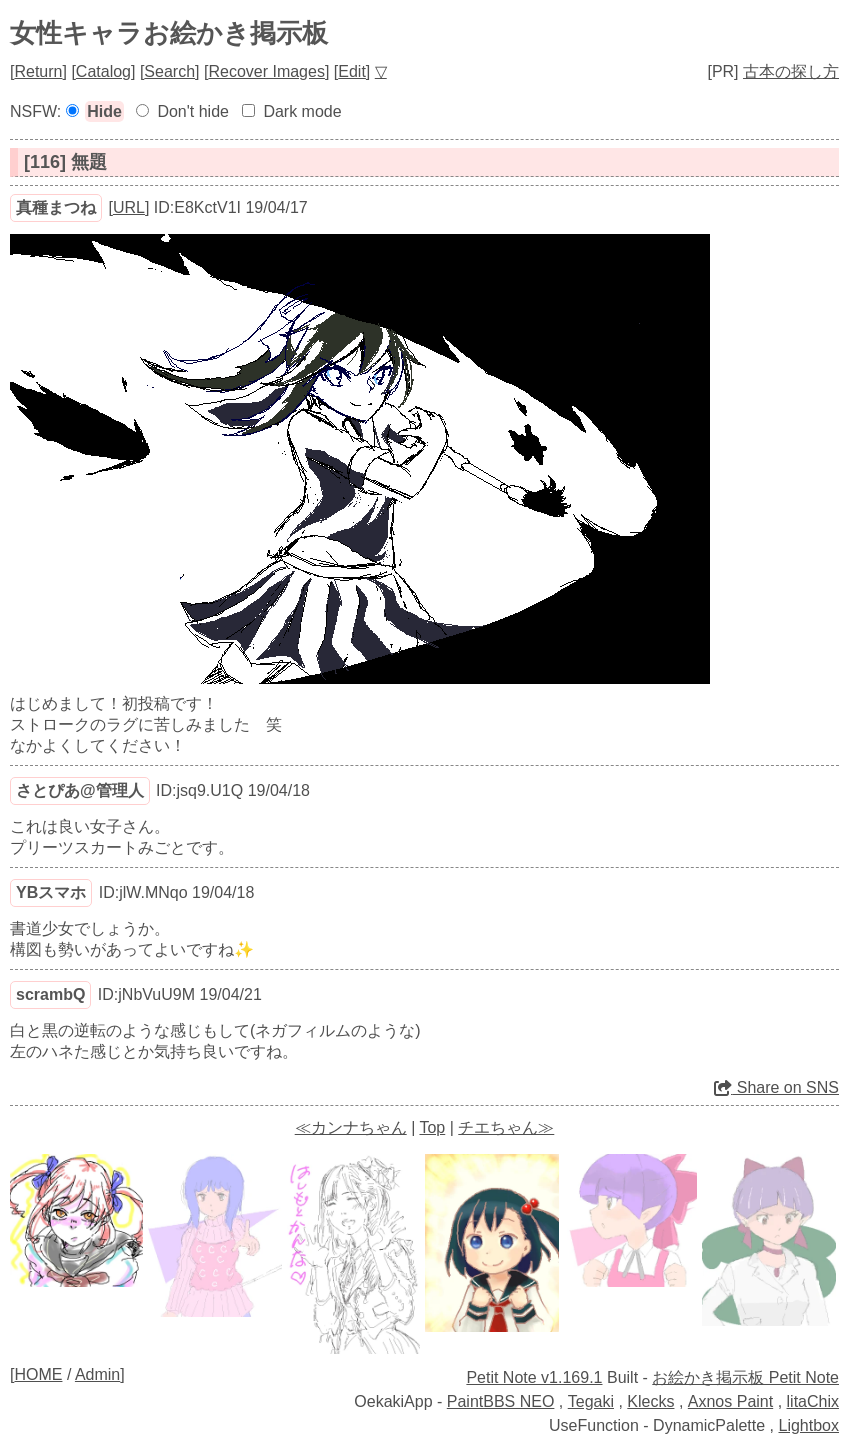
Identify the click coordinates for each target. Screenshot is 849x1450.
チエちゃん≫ (506, 1127)
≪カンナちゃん (351, 1127)
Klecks (650, 1401)
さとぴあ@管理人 (80, 790)
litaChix (813, 1401)
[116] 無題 (65, 162)
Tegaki (591, 1401)
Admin (97, 1374)
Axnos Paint (730, 1401)
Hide (104, 111)
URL (129, 207)
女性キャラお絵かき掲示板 (169, 33)
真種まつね (56, 207)
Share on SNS (776, 1087)
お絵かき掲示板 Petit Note (745, 1377)
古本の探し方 (791, 71)
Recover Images (266, 71)
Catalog (103, 71)
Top (432, 1127)
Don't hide (193, 111)
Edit (352, 71)
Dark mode (302, 111)
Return (38, 71)
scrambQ (50, 994)
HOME (38, 1374)
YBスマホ (51, 892)
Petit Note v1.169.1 (534, 1377)
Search (169, 71)
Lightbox (809, 1425)
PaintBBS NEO (501, 1401)
